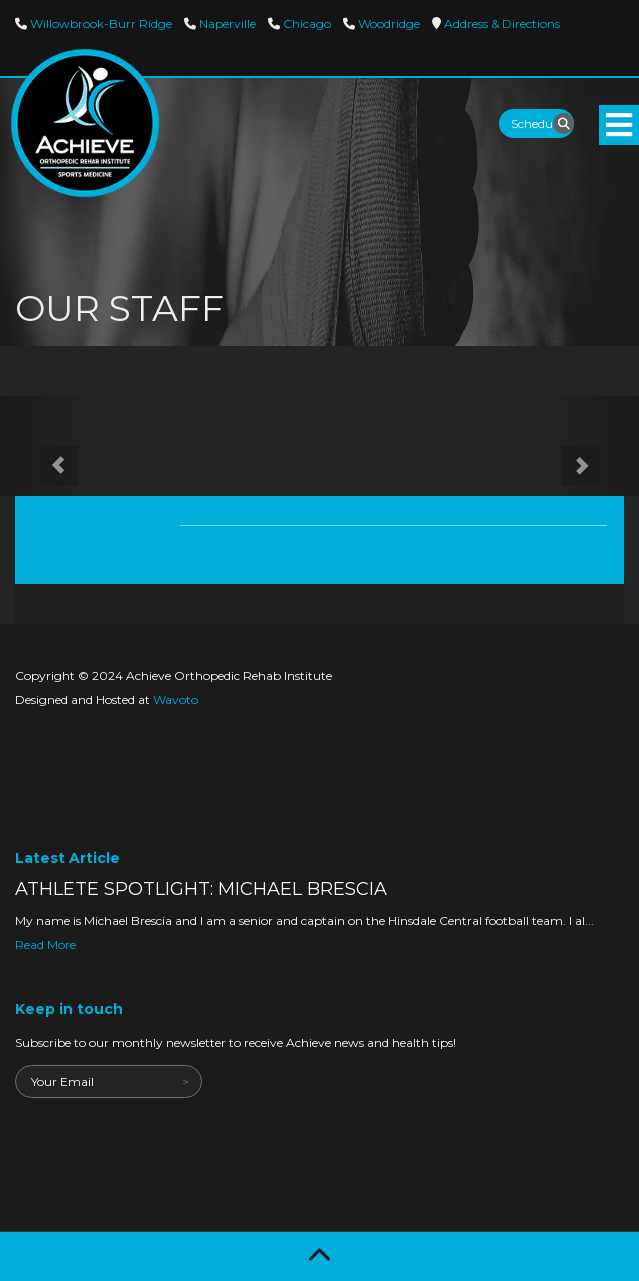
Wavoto (175, 699)
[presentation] (167, 1137)
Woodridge (387, 23)
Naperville (226, 23)
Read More (45, 944)
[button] (48, 446)
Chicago (305, 23)
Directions (500, 23)
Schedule (536, 123)
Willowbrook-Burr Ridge (99, 23)
